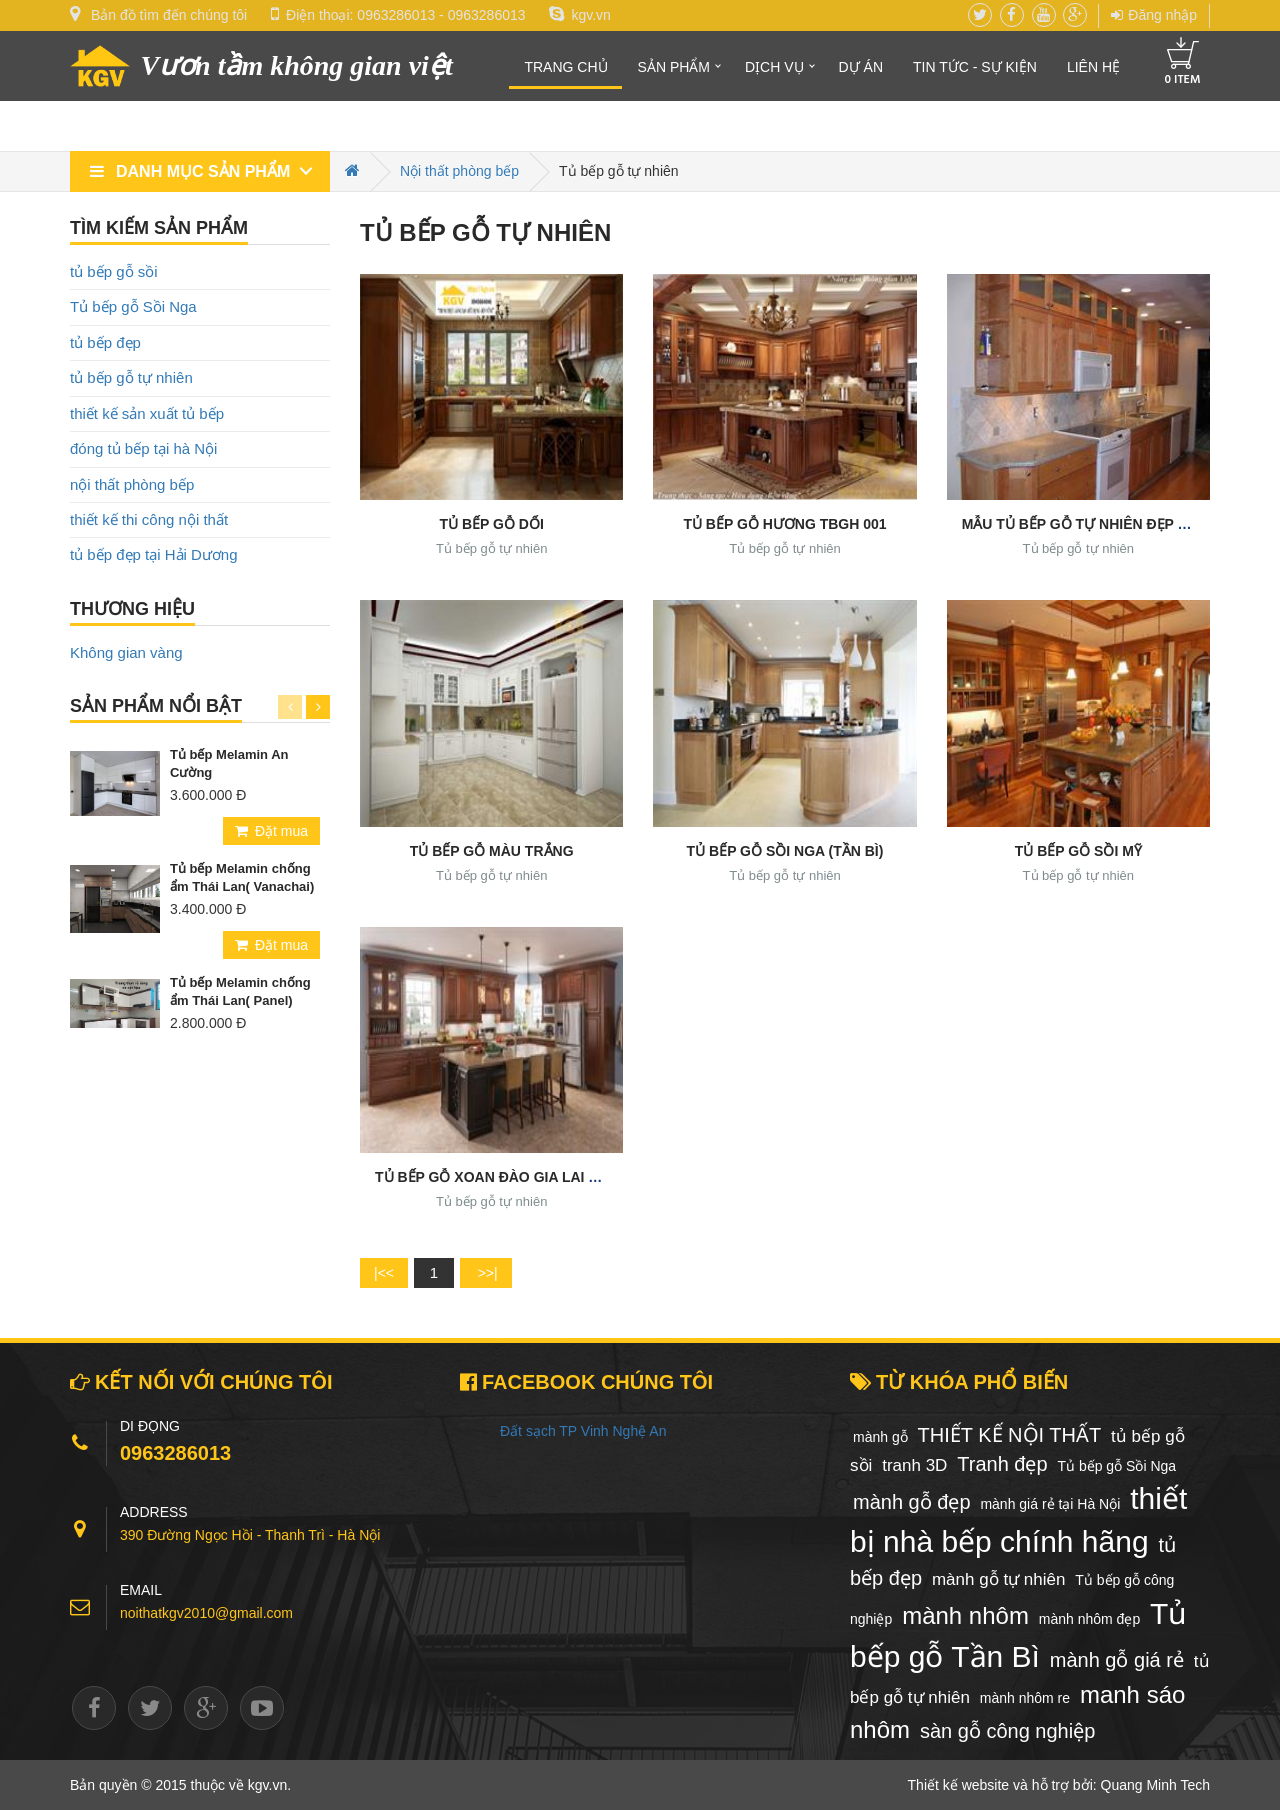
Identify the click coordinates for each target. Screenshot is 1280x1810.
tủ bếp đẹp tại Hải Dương (154, 554)
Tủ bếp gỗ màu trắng (492, 851)
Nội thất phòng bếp (459, 171)
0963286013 (396, 15)
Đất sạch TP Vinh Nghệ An (583, 1431)
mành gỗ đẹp (912, 1502)
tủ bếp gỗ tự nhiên (131, 377)
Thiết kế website (959, 1785)
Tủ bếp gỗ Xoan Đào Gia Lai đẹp (495, 1177)
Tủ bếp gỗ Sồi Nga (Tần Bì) (785, 851)
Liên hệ (1093, 67)
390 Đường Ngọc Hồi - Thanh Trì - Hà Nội (250, 1535)
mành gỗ (880, 1437)
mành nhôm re (1025, 1698)
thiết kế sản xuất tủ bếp (147, 413)
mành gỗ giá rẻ (1117, 1660)
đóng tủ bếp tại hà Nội (143, 448)
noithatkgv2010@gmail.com (206, 1613)
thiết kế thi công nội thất (149, 519)
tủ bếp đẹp (105, 342)
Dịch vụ (774, 67)
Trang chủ (565, 67)
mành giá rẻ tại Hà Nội (1050, 1504)
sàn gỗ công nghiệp (1007, 1731)
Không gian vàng (126, 652)
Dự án (861, 67)
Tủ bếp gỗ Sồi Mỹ (1078, 851)
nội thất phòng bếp (132, 484)
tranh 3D (914, 1465)
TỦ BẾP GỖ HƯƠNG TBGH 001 (784, 524)
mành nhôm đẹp (1089, 1619)
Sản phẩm (674, 67)
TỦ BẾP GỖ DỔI (492, 524)
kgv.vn (579, 15)
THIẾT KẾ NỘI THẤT (1010, 1435)
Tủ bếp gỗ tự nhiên (492, 548)
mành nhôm (965, 1615)
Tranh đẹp (1002, 1464)
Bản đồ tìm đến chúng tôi (169, 15)
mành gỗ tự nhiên (998, 1579)
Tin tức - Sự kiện (975, 67)
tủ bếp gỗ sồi (114, 271)
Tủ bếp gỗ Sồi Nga (133, 306)
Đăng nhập (1154, 15)
